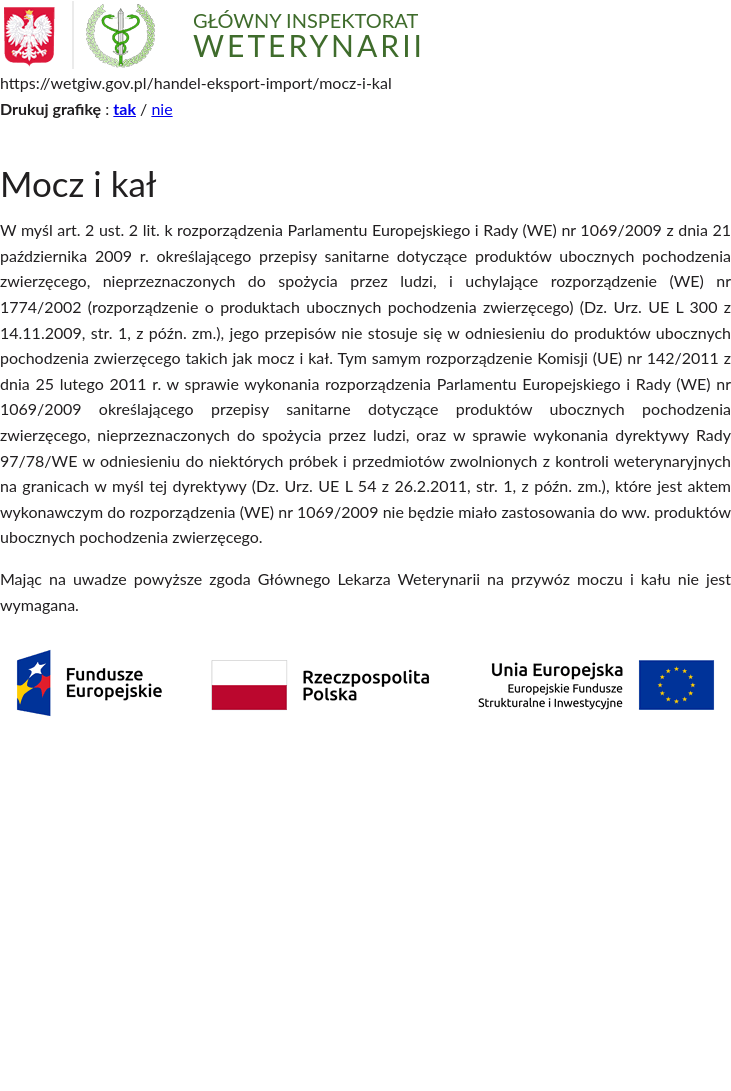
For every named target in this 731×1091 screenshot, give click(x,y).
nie (161, 108)
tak (124, 108)
